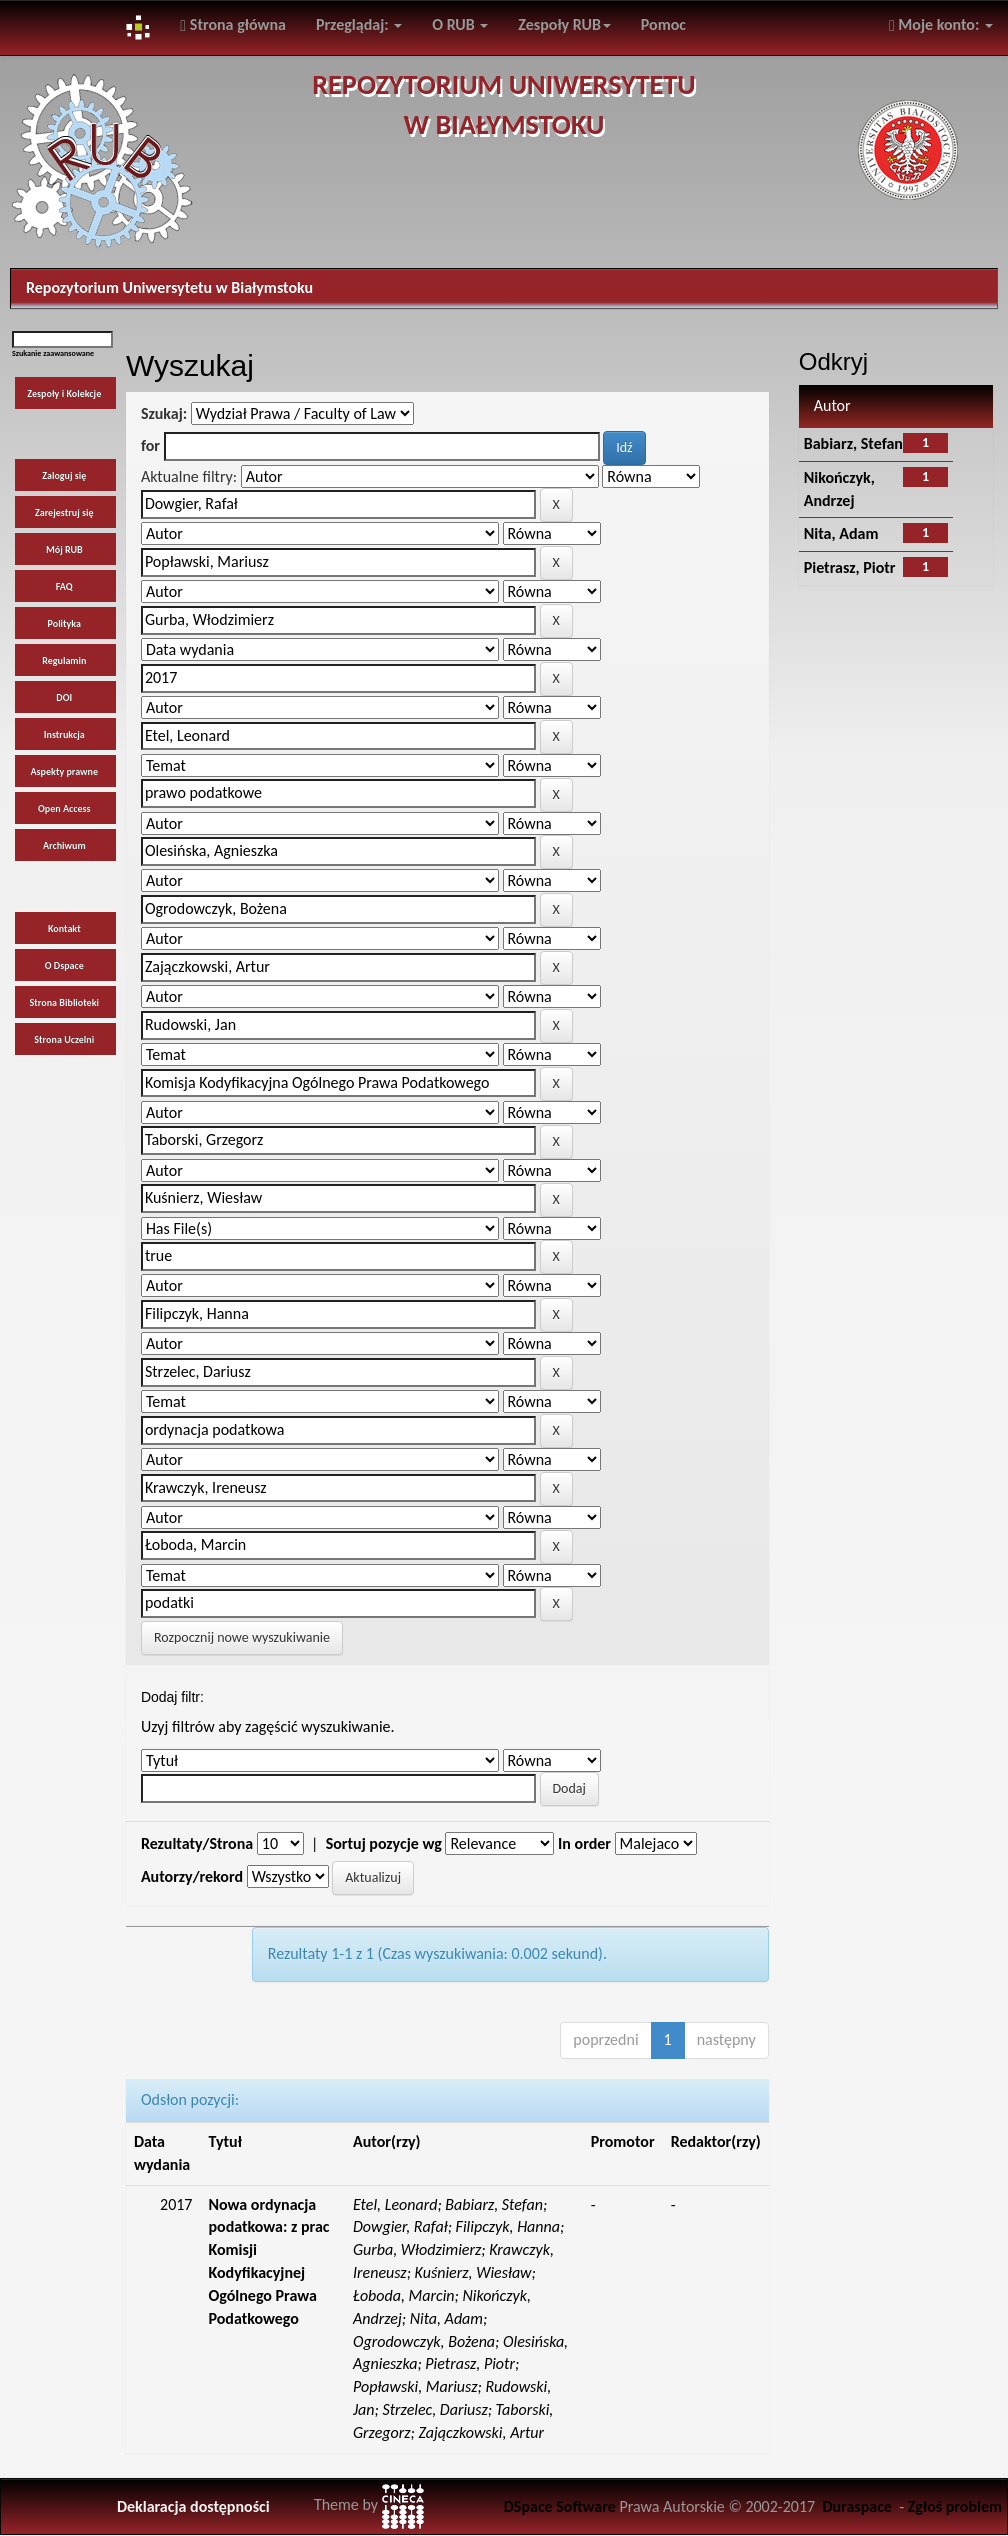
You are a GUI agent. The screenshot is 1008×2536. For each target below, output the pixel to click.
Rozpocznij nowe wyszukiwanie (242, 1637)
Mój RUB (64, 549)
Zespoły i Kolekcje (64, 393)
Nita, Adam (841, 533)
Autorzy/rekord (192, 1876)
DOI (64, 697)
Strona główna (233, 24)
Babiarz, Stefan (853, 443)
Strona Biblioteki (64, 1002)
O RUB (460, 24)
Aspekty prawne (64, 771)
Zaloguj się (64, 475)
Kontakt (64, 928)
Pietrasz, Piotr (850, 567)
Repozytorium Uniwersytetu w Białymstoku (169, 287)
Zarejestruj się (64, 512)
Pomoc (663, 24)
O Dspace (64, 965)
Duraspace (857, 2506)
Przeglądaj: (359, 24)
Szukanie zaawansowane (53, 353)
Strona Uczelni (64, 1039)
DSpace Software (560, 2506)
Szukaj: (164, 413)
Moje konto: (941, 24)
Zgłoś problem (955, 2506)
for (150, 445)
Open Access (64, 808)
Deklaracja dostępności (193, 2506)
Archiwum (64, 845)
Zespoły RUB (564, 24)
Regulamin (64, 660)
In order (584, 1843)
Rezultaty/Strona (197, 1843)
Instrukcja (64, 734)
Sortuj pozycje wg (384, 1843)
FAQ (64, 586)
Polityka (65, 623)
